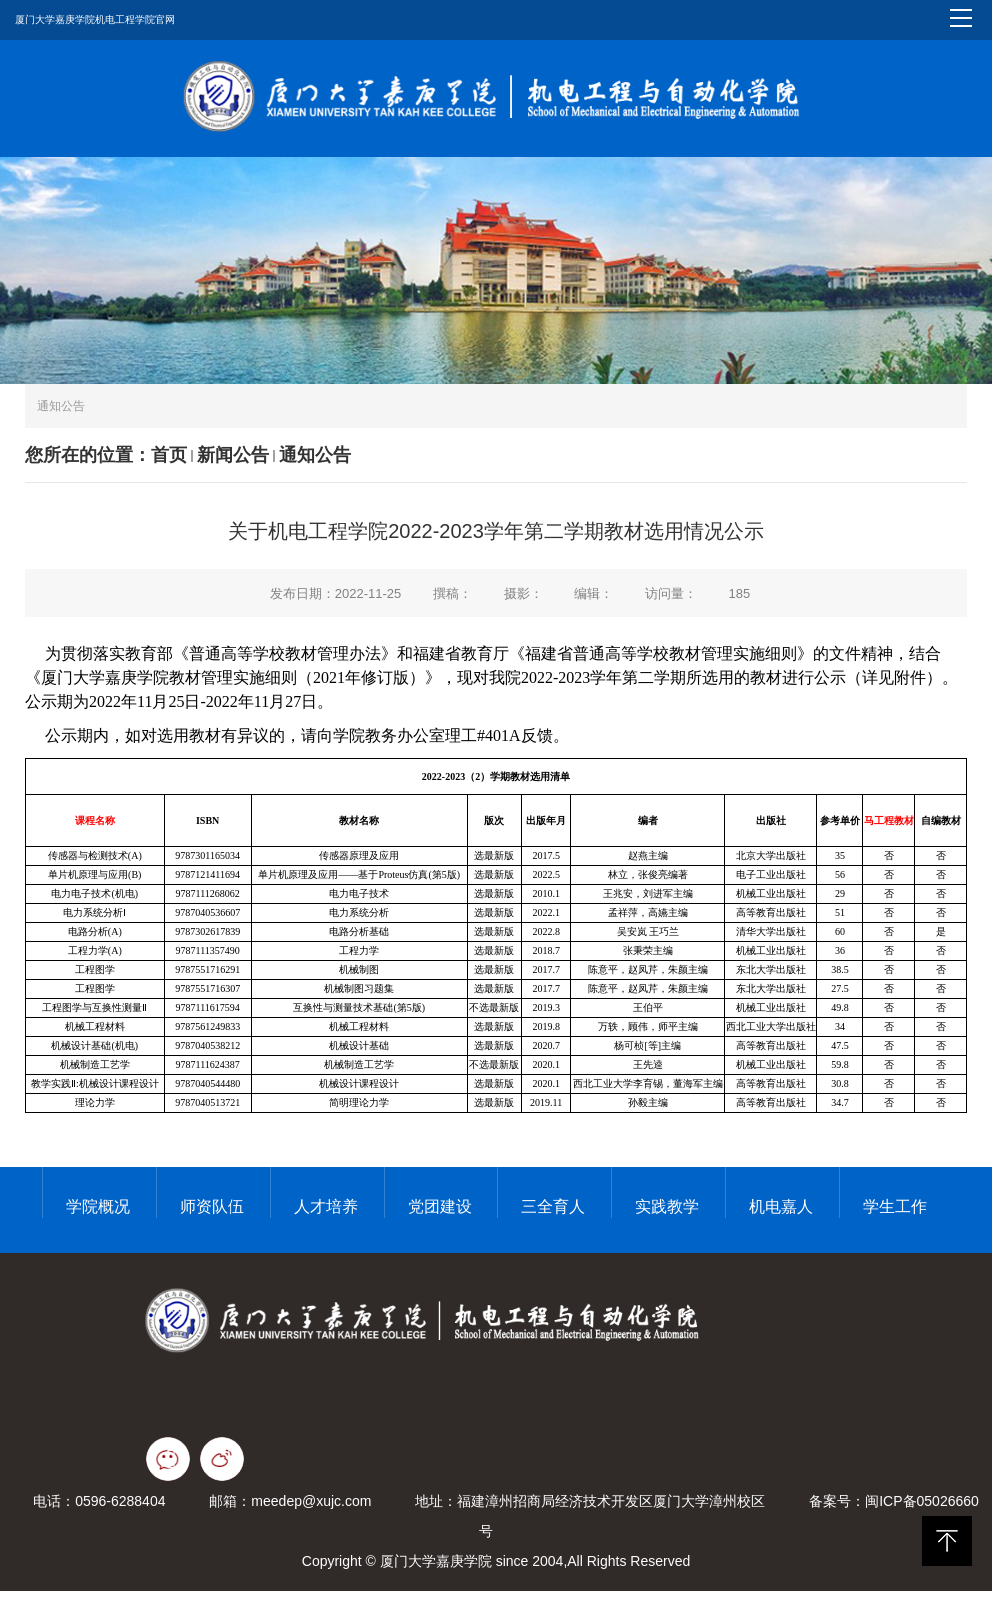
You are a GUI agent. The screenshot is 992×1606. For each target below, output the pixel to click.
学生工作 (895, 1213)
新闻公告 (233, 462)
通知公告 (315, 462)
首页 (169, 462)
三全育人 (553, 1213)
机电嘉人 (781, 1213)
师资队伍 (212, 1213)
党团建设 (440, 1213)
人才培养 (326, 1213)
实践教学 (667, 1213)
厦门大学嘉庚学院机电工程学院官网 (95, 19)
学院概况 (98, 1213)
